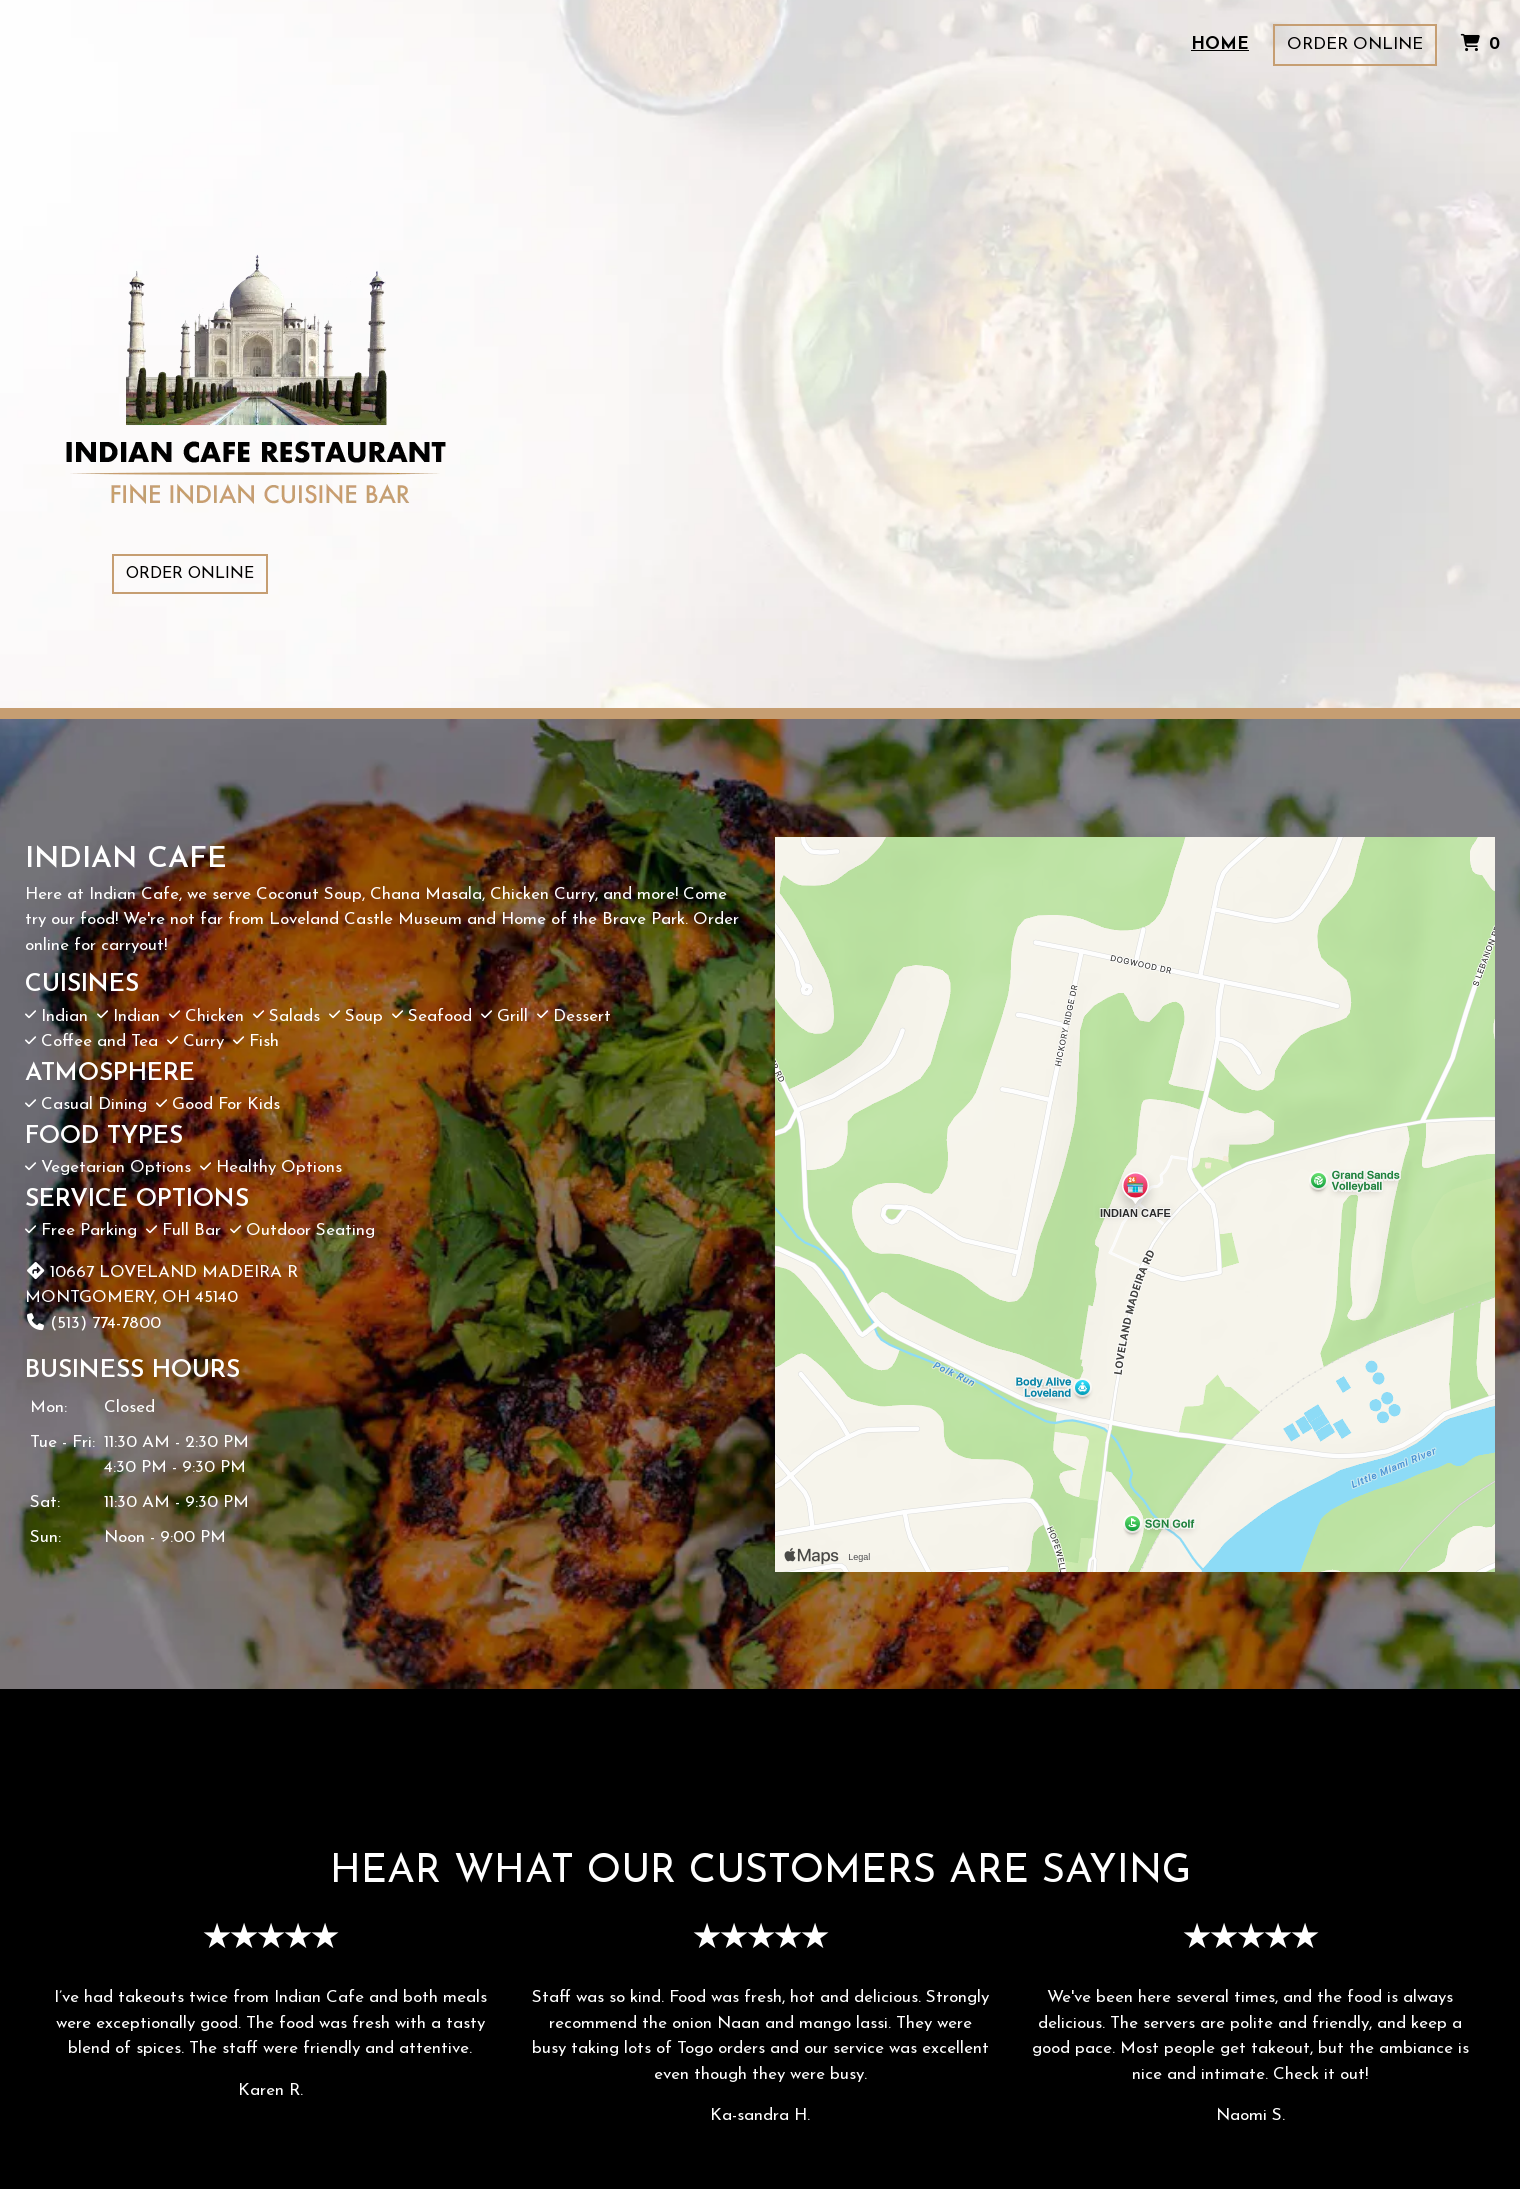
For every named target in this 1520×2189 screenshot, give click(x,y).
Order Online (1355, 44)
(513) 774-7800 (93, 1323)
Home (1220, 44)
